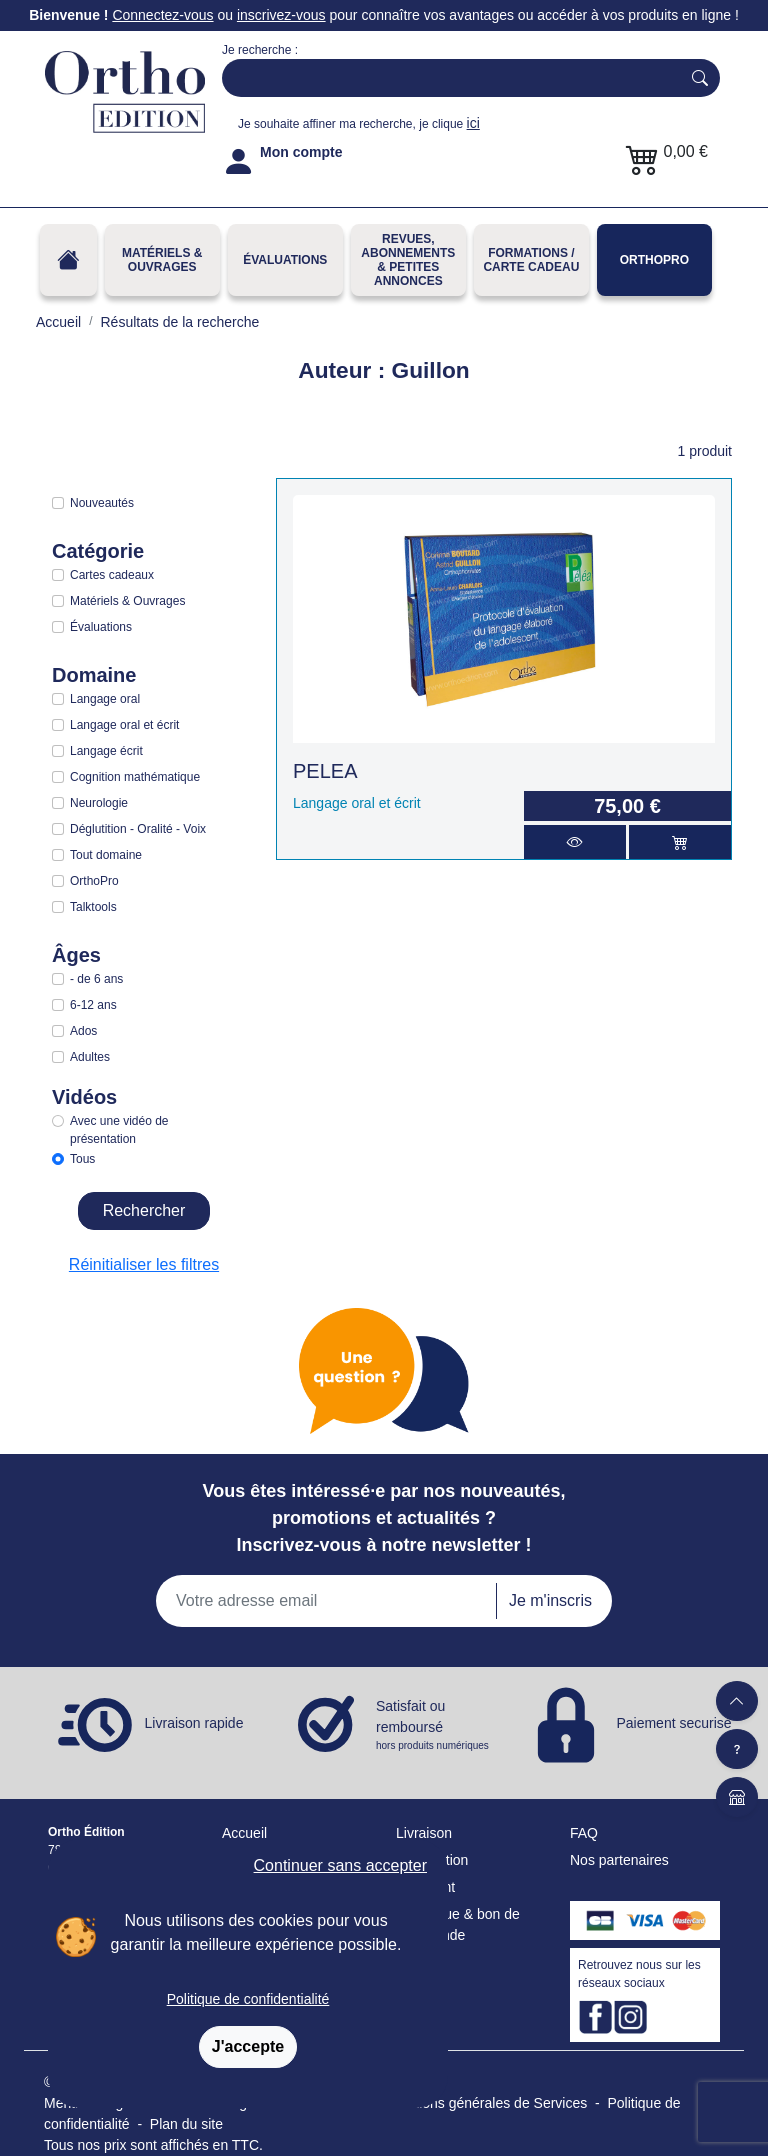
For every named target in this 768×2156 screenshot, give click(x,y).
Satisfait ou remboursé (434, 1725)
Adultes (90, 1057)
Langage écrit (106, 751)
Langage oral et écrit (124, 725)
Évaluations (285, 260)
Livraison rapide (194, 1723)
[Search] (447, 78)
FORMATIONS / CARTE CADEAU (531, 260)
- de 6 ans (96, 979)
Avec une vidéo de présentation (119, 1130)
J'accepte (248, 2046)
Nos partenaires (619, 1860)
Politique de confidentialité (248, 1999)
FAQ (584, 1833)
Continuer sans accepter (340, 1865)
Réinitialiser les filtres (144, 1264)
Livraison (424, 1833)
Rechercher (144, 1210)
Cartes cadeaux (112, 575)
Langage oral (105, 699)
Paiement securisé (673, 1723)
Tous (82, 1159)
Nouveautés (102, 503)
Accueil (244, 1833)
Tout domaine (106, 855)
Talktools (93, 907)
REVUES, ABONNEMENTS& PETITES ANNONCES (408, 260)
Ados (83, 1031)
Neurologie (99, 803)
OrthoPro (654, 260)
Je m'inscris (550, 1600)
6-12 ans (93, 1005)
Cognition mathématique (135, 777)
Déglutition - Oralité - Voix (138, 829)
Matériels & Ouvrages (162, 260)
